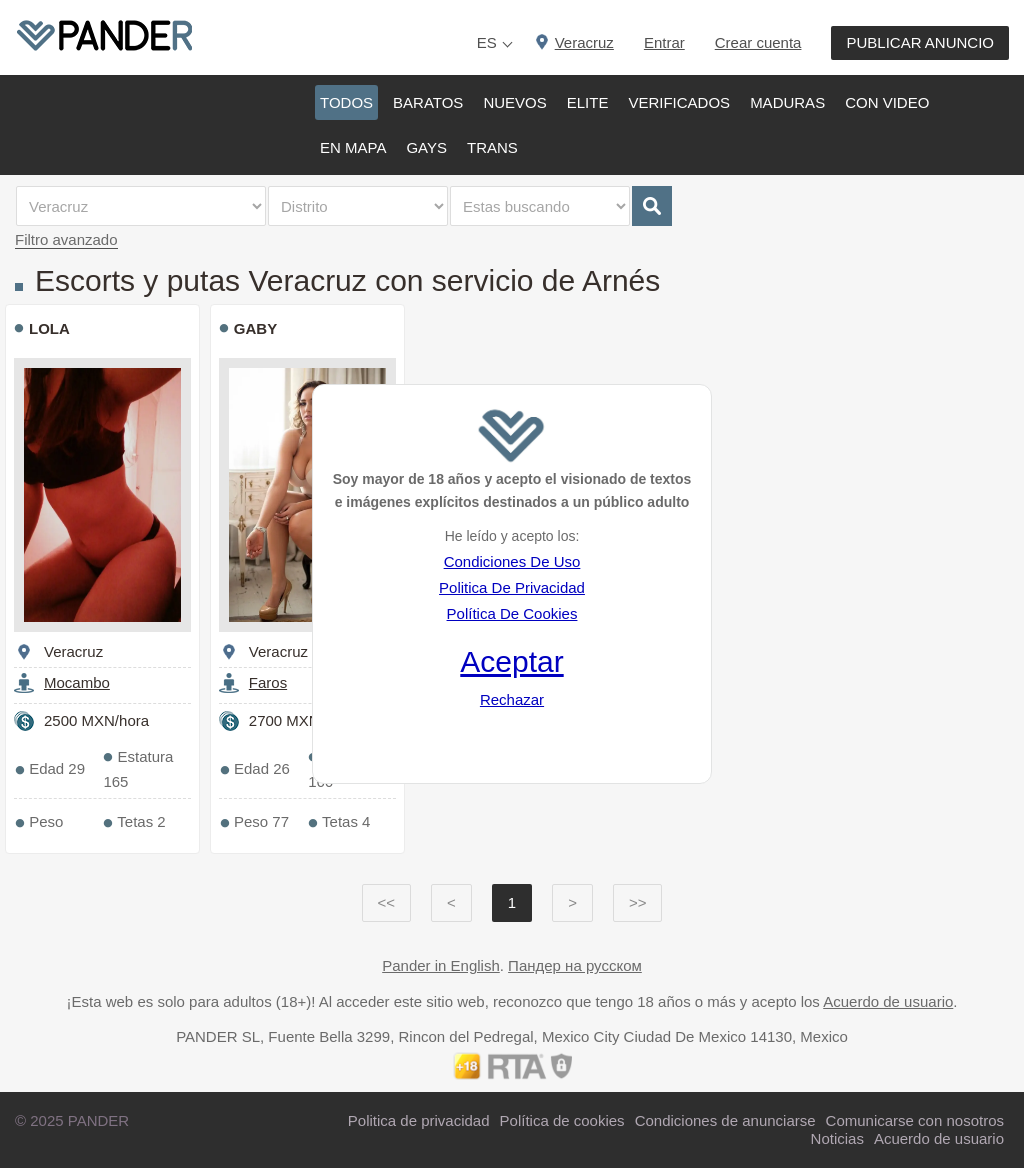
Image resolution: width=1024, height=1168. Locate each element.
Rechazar (512, 699)
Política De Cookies (512, 613)
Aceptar (511, 661)
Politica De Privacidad (512, 587)
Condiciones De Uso (512, 561)
